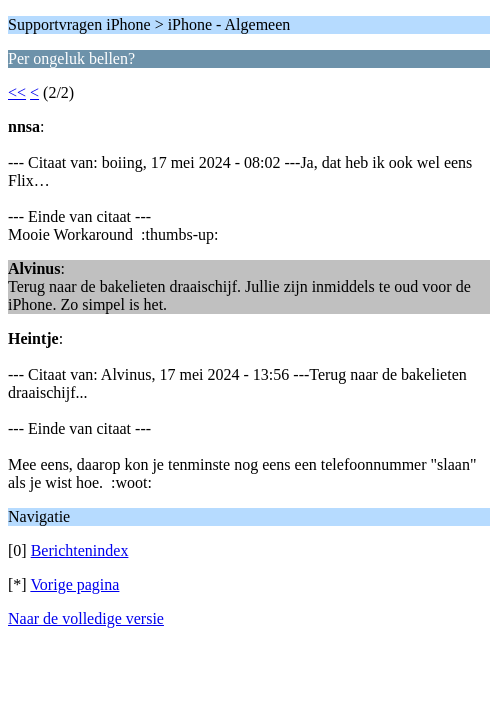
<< (17, 92)
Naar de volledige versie (86, 618)
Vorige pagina (74, 584)
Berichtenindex (80, 550)
